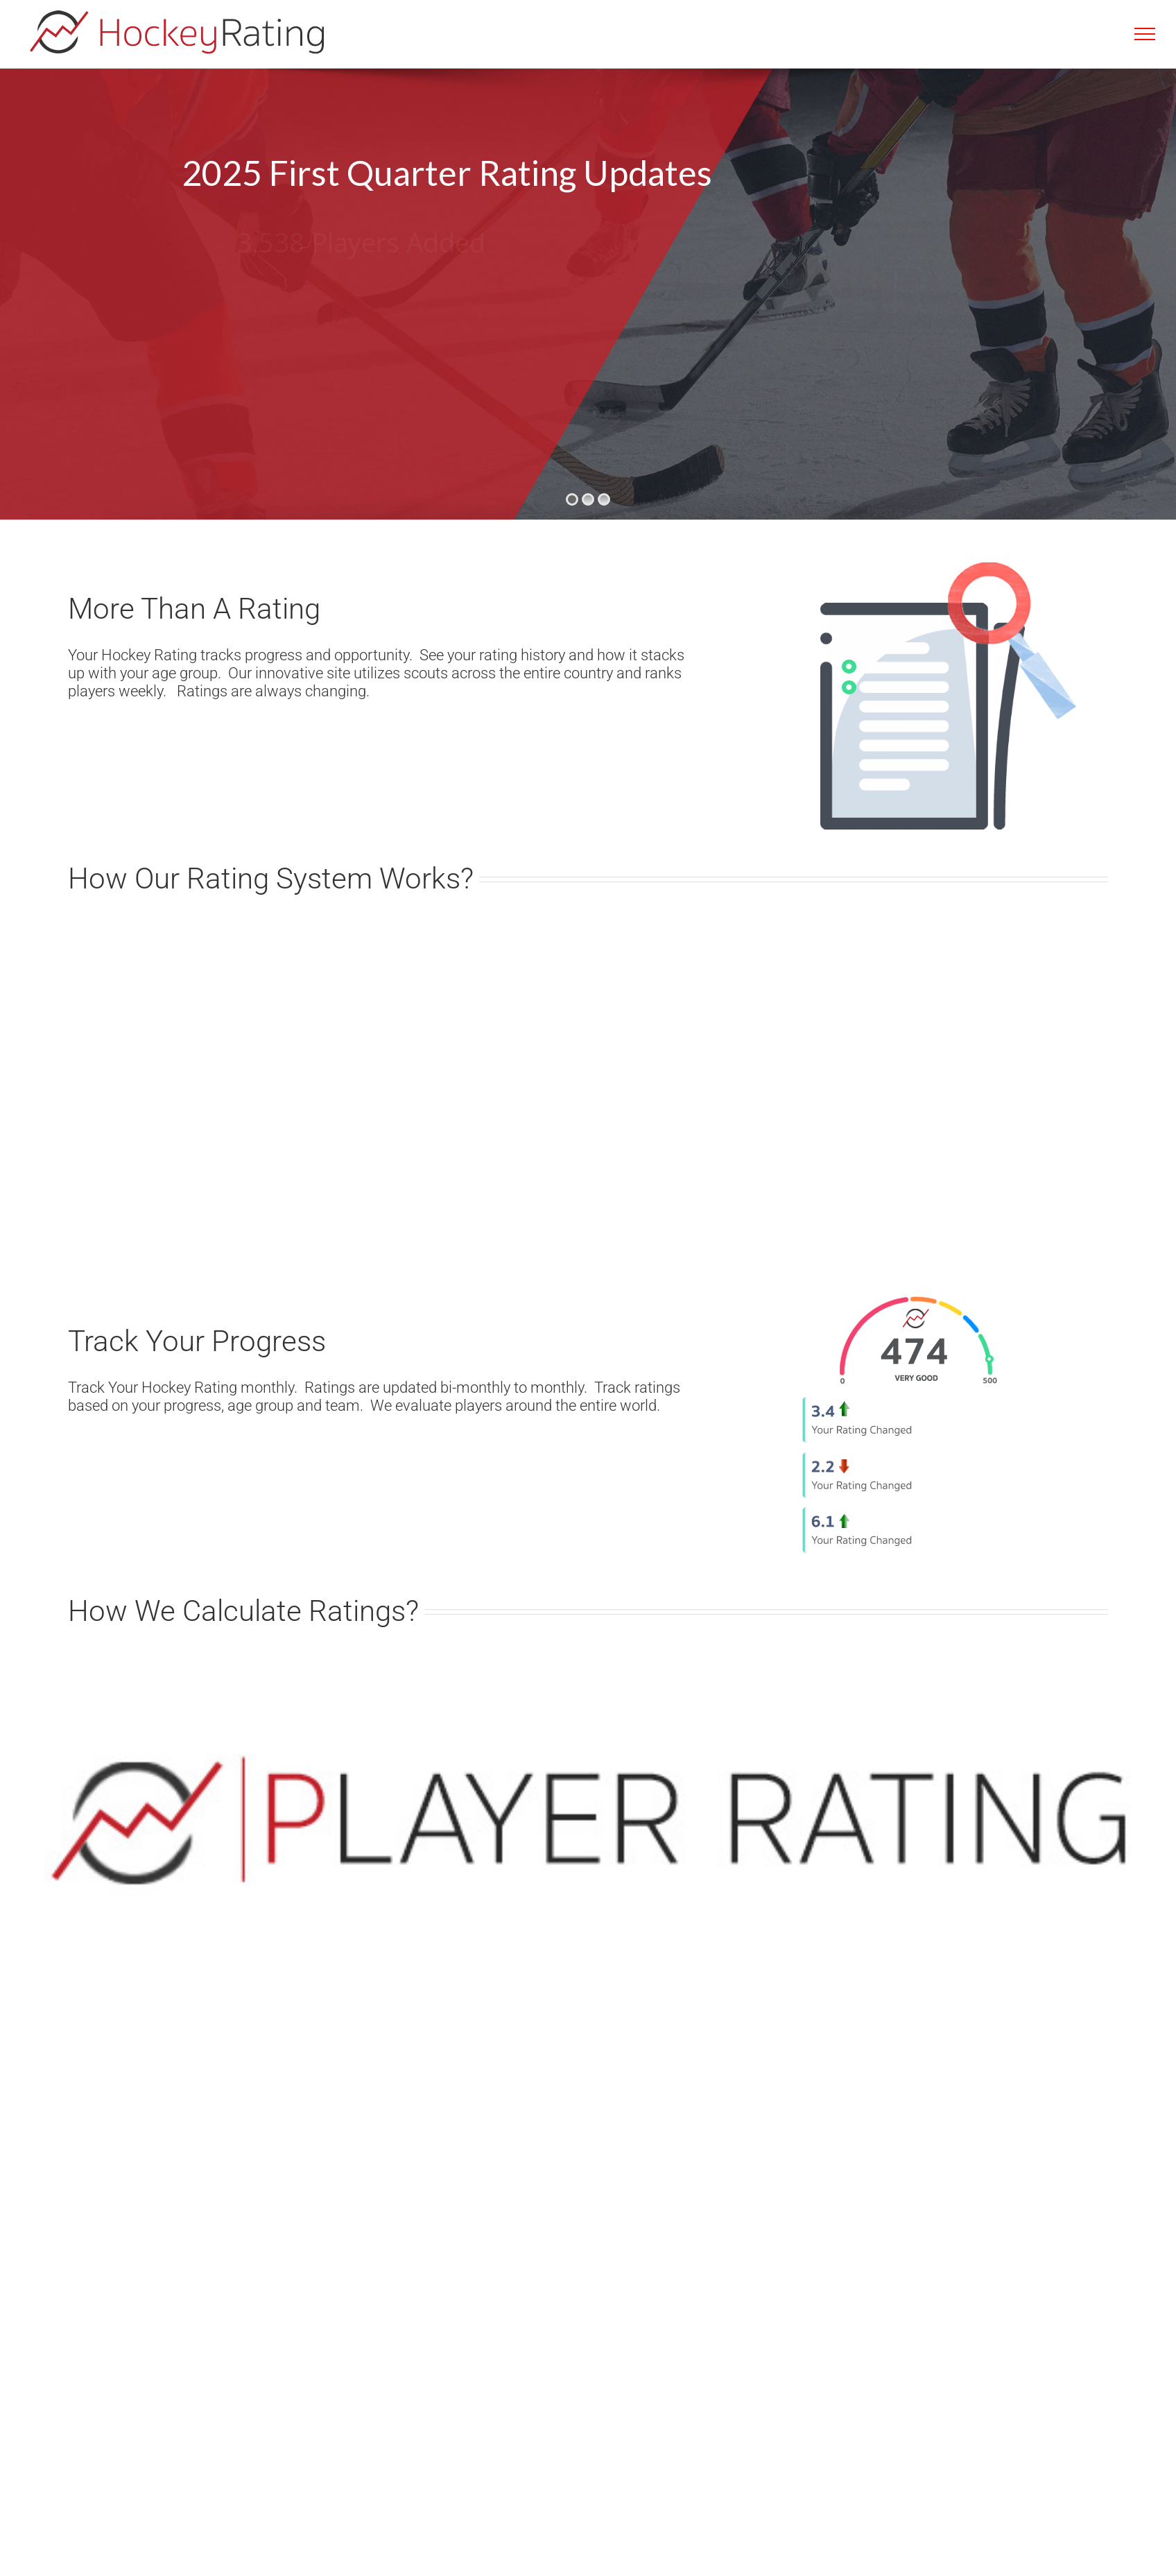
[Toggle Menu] (1144, 34)
